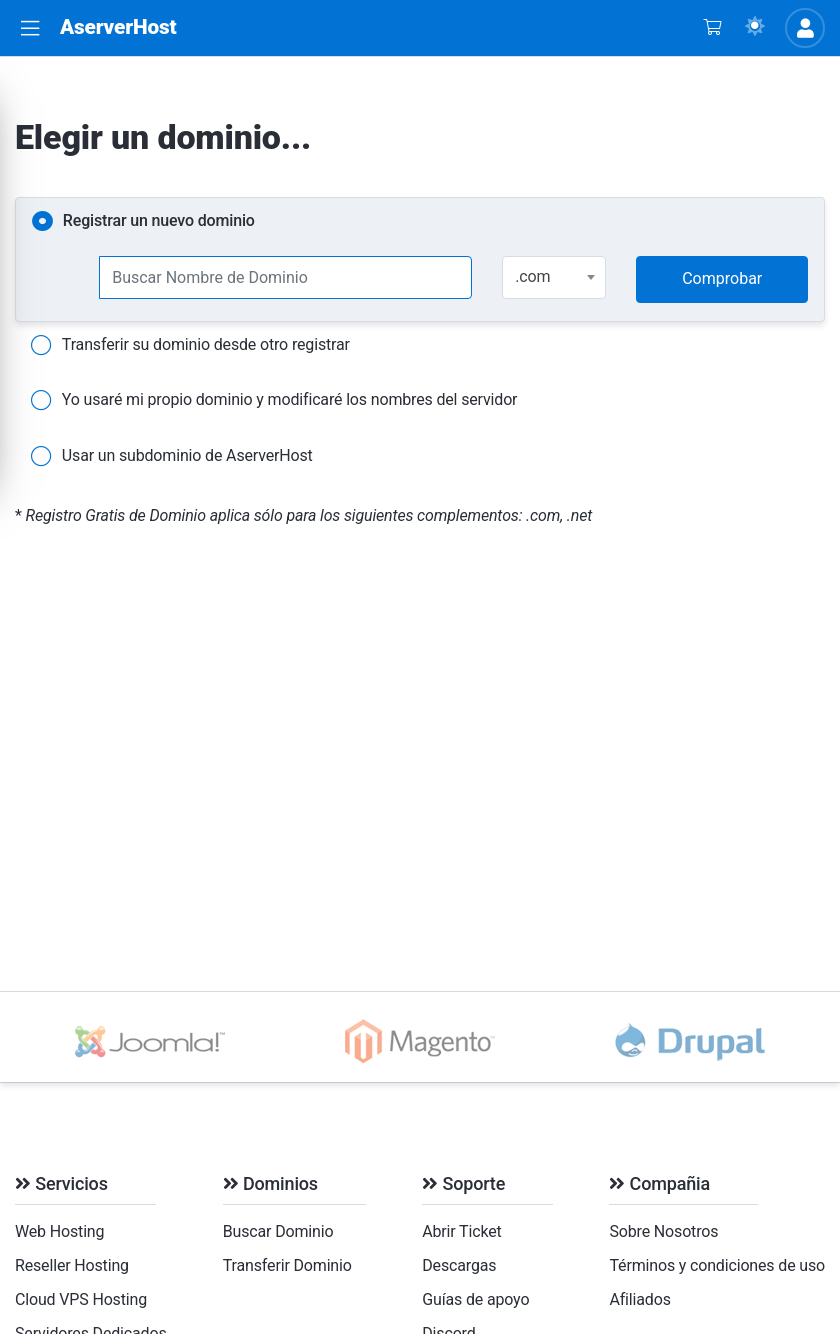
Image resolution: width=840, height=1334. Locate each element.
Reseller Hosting (72, 1265)
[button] (30, 28)
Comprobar (722, 278)
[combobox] (554, 277)
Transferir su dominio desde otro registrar (190, 346)
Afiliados (639, 1299)
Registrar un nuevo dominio (143, 222)
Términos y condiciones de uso (717, 1265)
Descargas (459, 1265)
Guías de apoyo (475, 1299)
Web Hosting (59, 1231)
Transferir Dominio (287, 1265)
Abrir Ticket (461, 1231)
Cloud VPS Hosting (81, 1299)
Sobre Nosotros (663, 1231)
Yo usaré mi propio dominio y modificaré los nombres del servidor (274, 401)
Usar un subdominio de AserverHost (172, 457)
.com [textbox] (532, 276)
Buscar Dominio (278, 1231)
